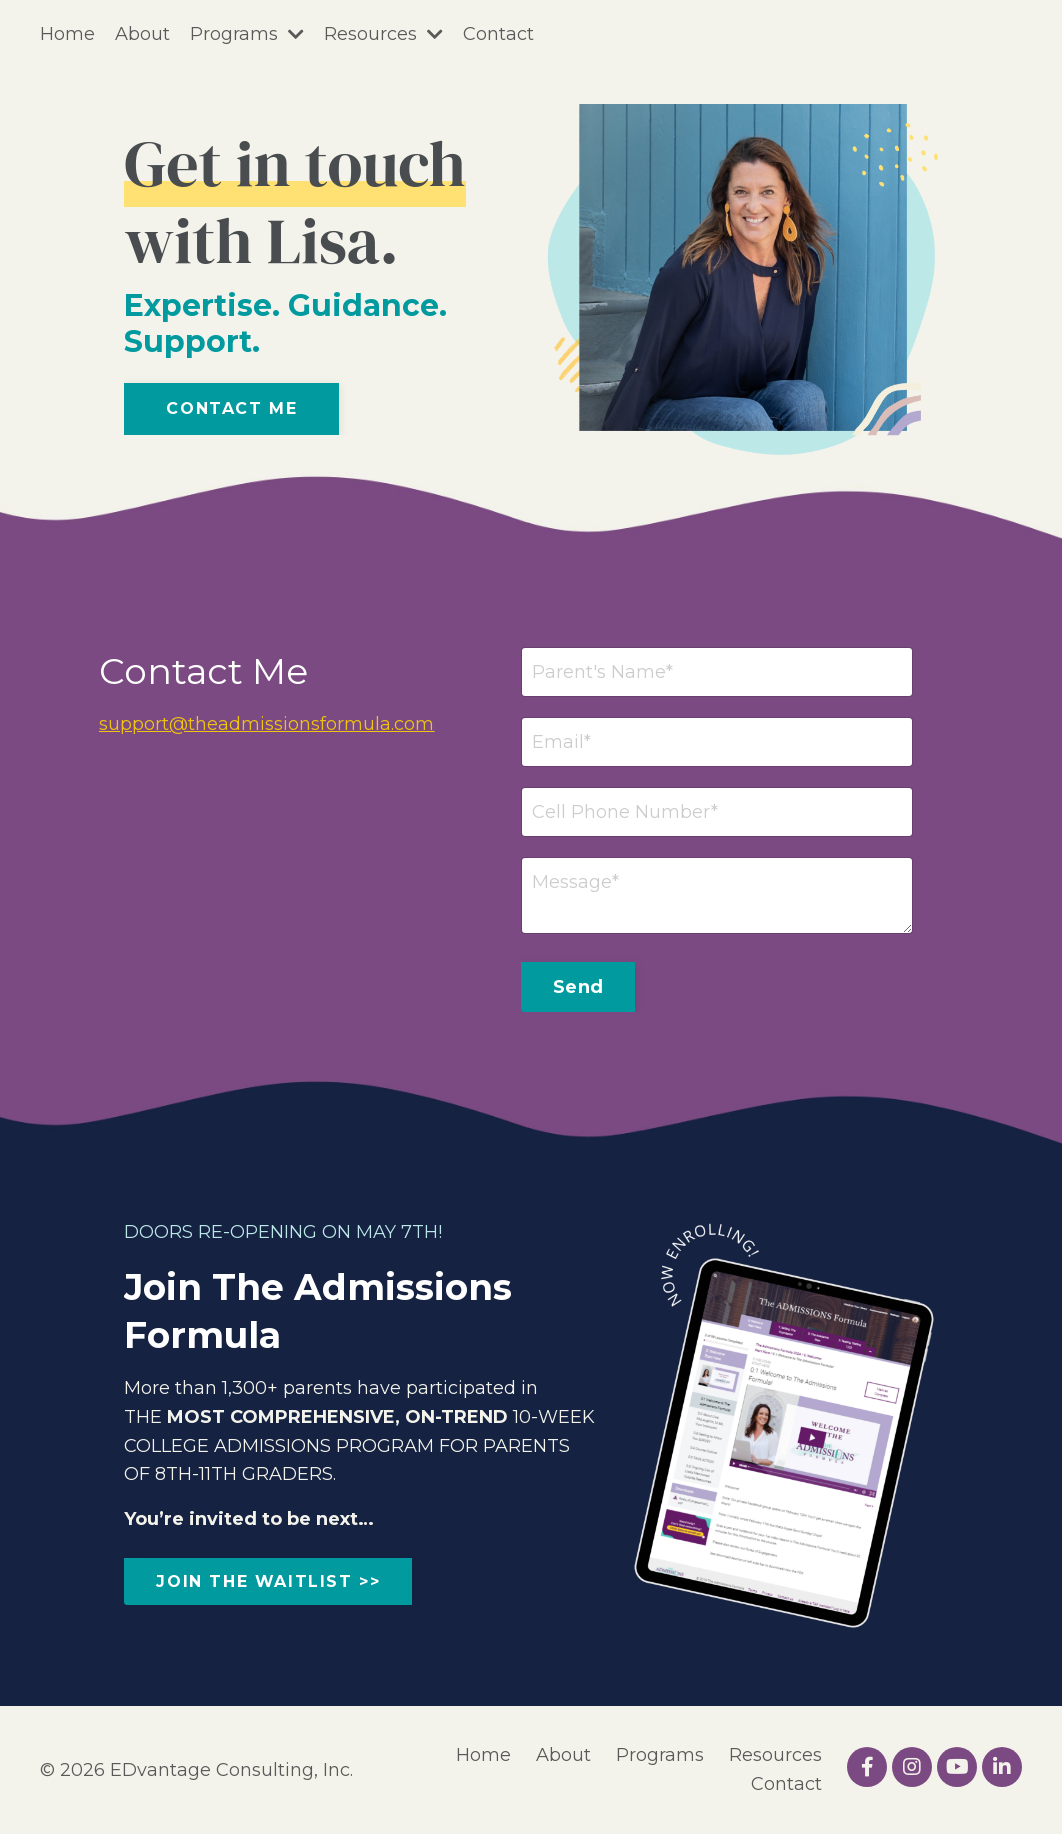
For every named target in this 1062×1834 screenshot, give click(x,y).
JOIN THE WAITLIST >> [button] (268, 1581)
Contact (498, 34)
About (142, 34)
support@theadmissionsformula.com (266, 724)
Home (67, 34)
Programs (247, 34)
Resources (383, 34)
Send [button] (578, 987)
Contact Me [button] (231, 408)
